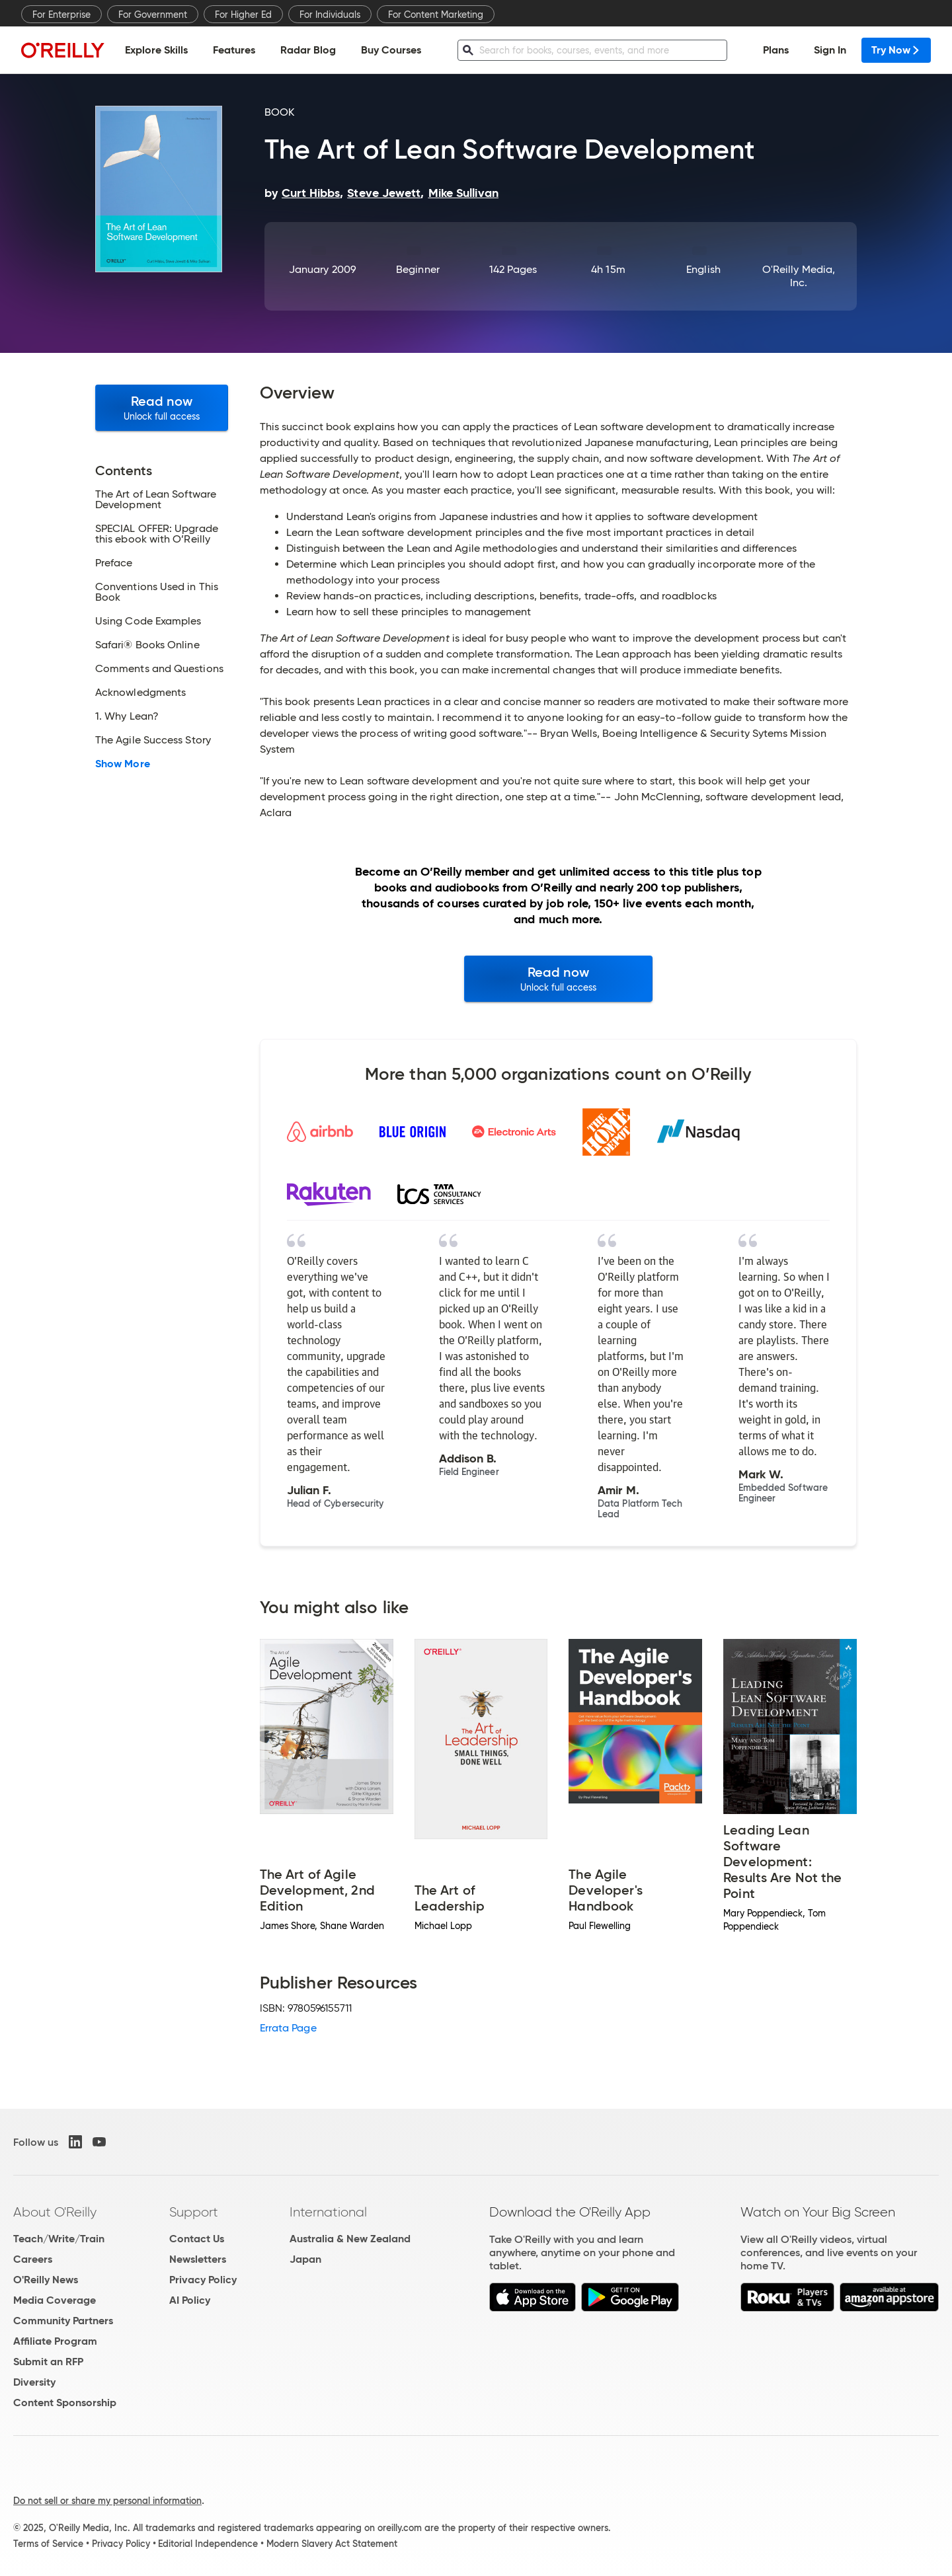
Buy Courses (391, 50)
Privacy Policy (203, 2280)
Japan (305, 2259)
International (328, 2212)
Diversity (34, 2382)
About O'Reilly (55, 2212)
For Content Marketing (435, 14)
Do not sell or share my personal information (107, 2501)
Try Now (896, 50)
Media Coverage (54, 2300)
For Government (152, 14)
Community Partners (63, 2321)
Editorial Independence (208, 2544)
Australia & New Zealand (350, 2239)
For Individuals (329, 14)
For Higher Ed (243, 14)
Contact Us (196, 2239)
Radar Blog (308, 50)
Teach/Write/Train (58, 2239)
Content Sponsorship (64, 2402)
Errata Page (288, 2028)
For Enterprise (61, 14)
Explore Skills (156, 50)
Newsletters (197, 2259)
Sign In (830, 50)
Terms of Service (48, 2544)
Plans (776, 50)
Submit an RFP (48, 2361)
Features (234, 50)
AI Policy (189, 2300)
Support (193, 2212)
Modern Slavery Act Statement (331, 2544)
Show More (122, 764)
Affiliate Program (55, 2341)
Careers (32, 2259)
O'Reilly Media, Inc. (798, 276)
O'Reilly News (45, 2280)
